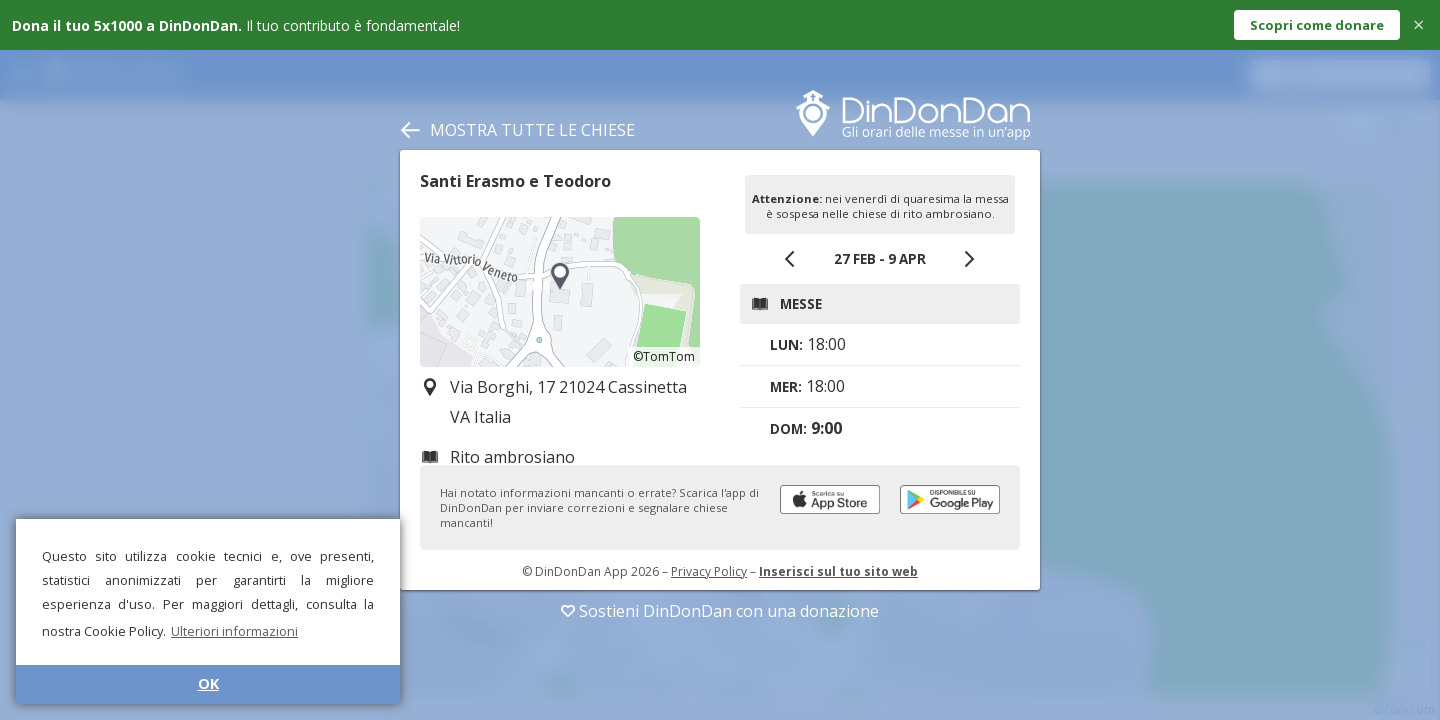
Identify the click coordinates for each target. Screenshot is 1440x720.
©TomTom (664, 356)
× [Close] (1418, 24)
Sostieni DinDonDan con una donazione (720, 611)
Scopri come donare (1317, 25)
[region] (560, 292)
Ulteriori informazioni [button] (234, 631)
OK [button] (208, 683)
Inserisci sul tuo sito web (838, 571)
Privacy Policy (709, 571)
